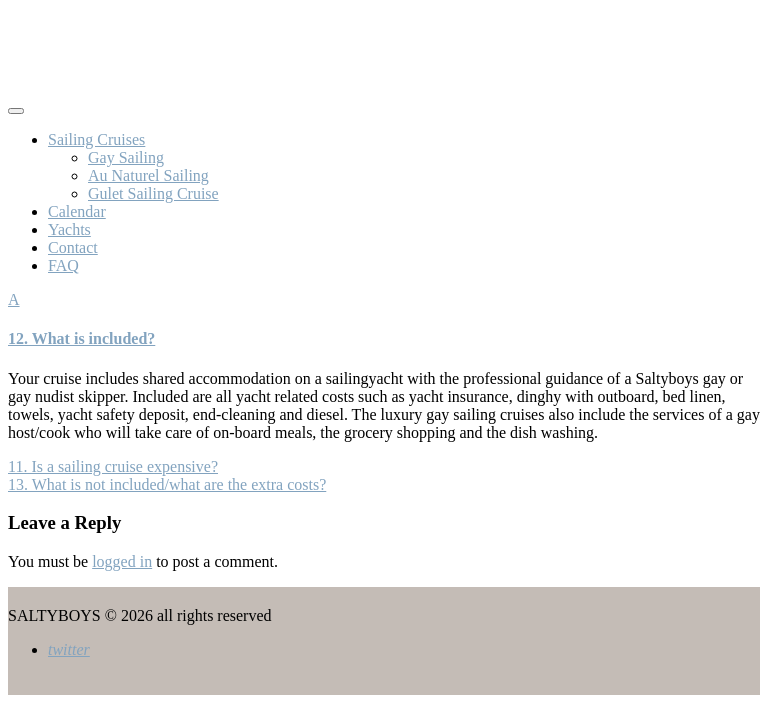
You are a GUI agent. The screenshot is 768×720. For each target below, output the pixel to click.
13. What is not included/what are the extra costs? (167, 484)
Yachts (69, 229)
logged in (122, 561)
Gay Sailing (126, 157)
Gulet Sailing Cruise (153, 193)
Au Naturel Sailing (148, 175)
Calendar (77, 211)
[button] (384, 319)
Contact (73, 247)
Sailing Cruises (96, 139)
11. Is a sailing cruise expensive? (113, 466)
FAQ (63, 265)
